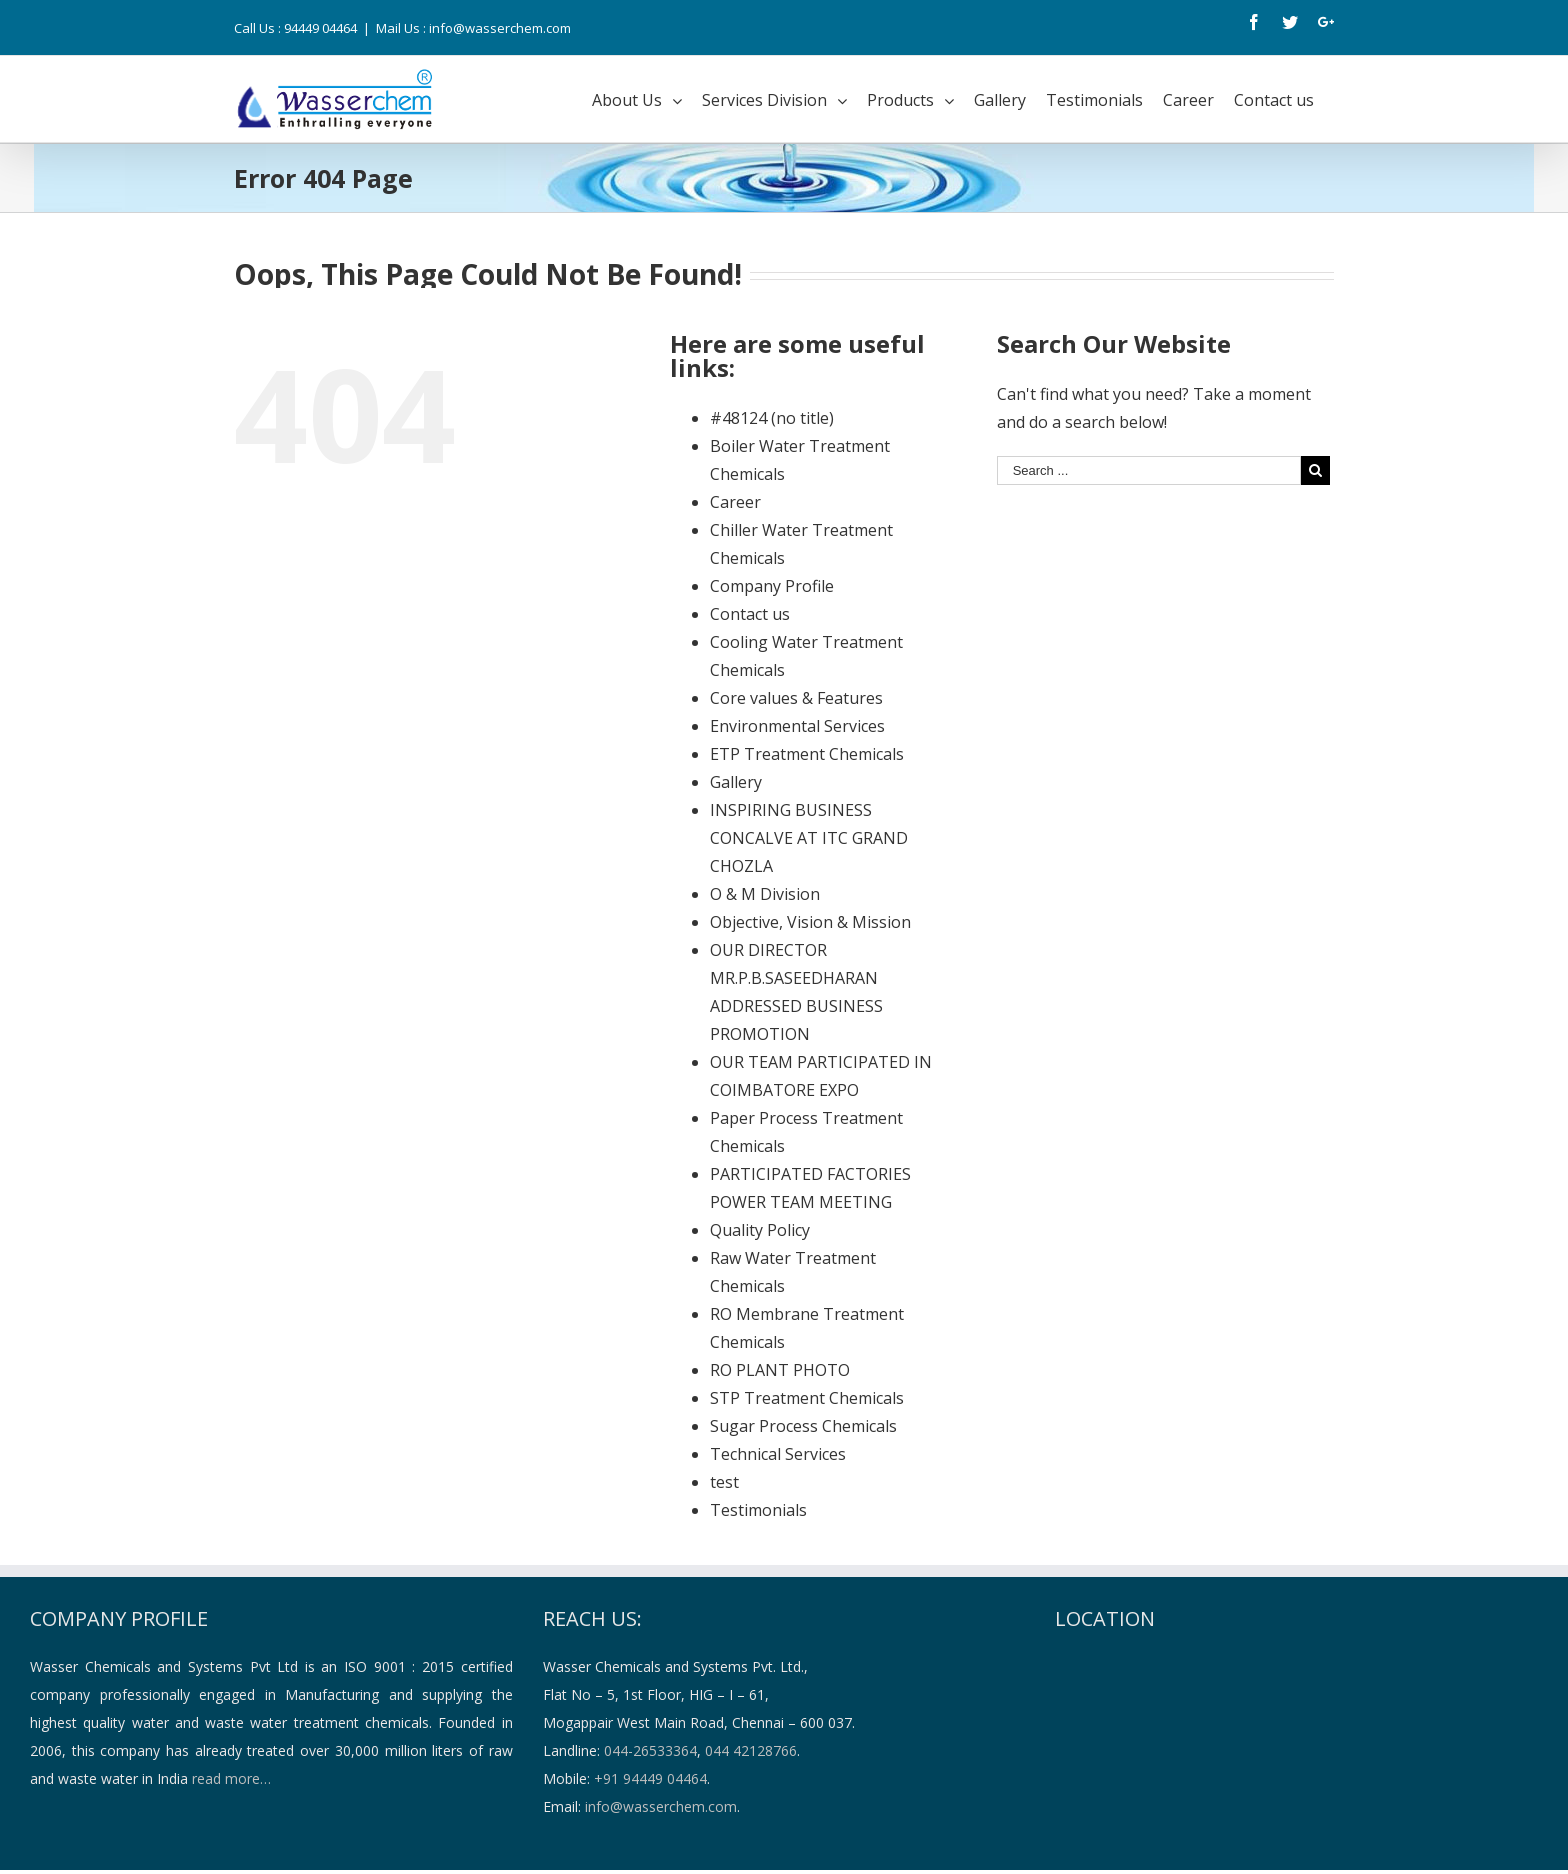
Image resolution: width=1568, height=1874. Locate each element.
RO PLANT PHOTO (780, 1370)
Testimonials (758, 1510)
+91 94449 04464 (650, 1778)
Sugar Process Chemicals (803, 1426)
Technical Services (778, 1454)
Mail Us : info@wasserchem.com (473, 28)
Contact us (750, 614)
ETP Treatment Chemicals (807, 754)
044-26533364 (650, 1750)
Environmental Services (797, 726)
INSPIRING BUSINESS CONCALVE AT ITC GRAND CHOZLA (809, 838)
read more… (231, 1778)
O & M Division (765, 894)
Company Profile (772, 586)
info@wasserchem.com (661, 1806)
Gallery (736, 782)
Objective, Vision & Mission (810, 922)
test (724, 1482)
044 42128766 (751, 1750)
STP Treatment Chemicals (807, 1398)
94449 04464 (320, 28)
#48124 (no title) (772, 418)
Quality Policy (760, 1230)
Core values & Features (796, 698)
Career (735, 502)
